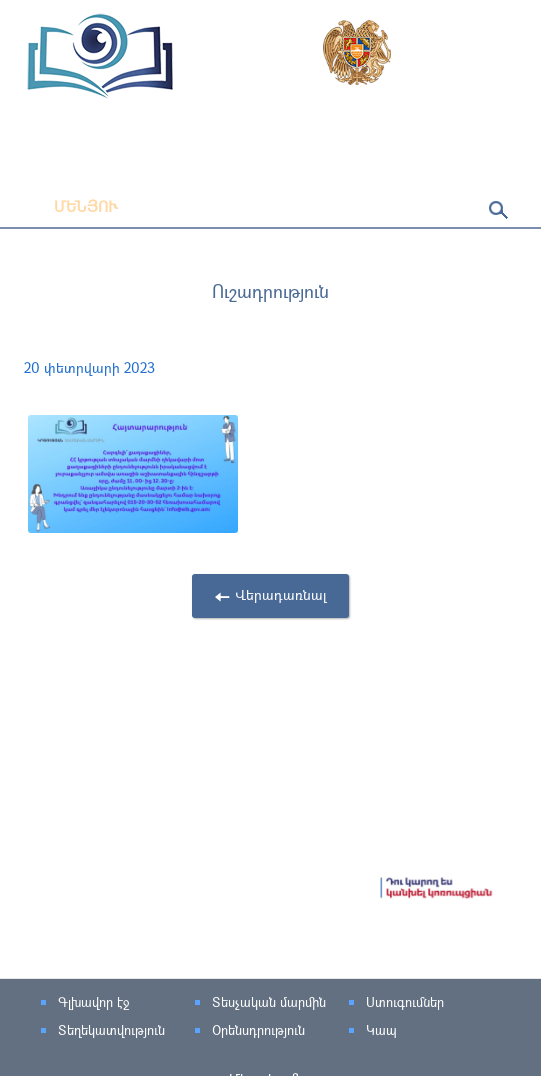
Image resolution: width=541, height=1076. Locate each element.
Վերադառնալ (281, 594)
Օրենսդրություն (258, 1030)
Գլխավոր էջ (93, 1002)
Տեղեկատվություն (111, 1030)
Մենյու (71, 206)
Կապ (381, 1030)
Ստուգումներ (405, 1002)
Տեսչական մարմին (269, 1002)
